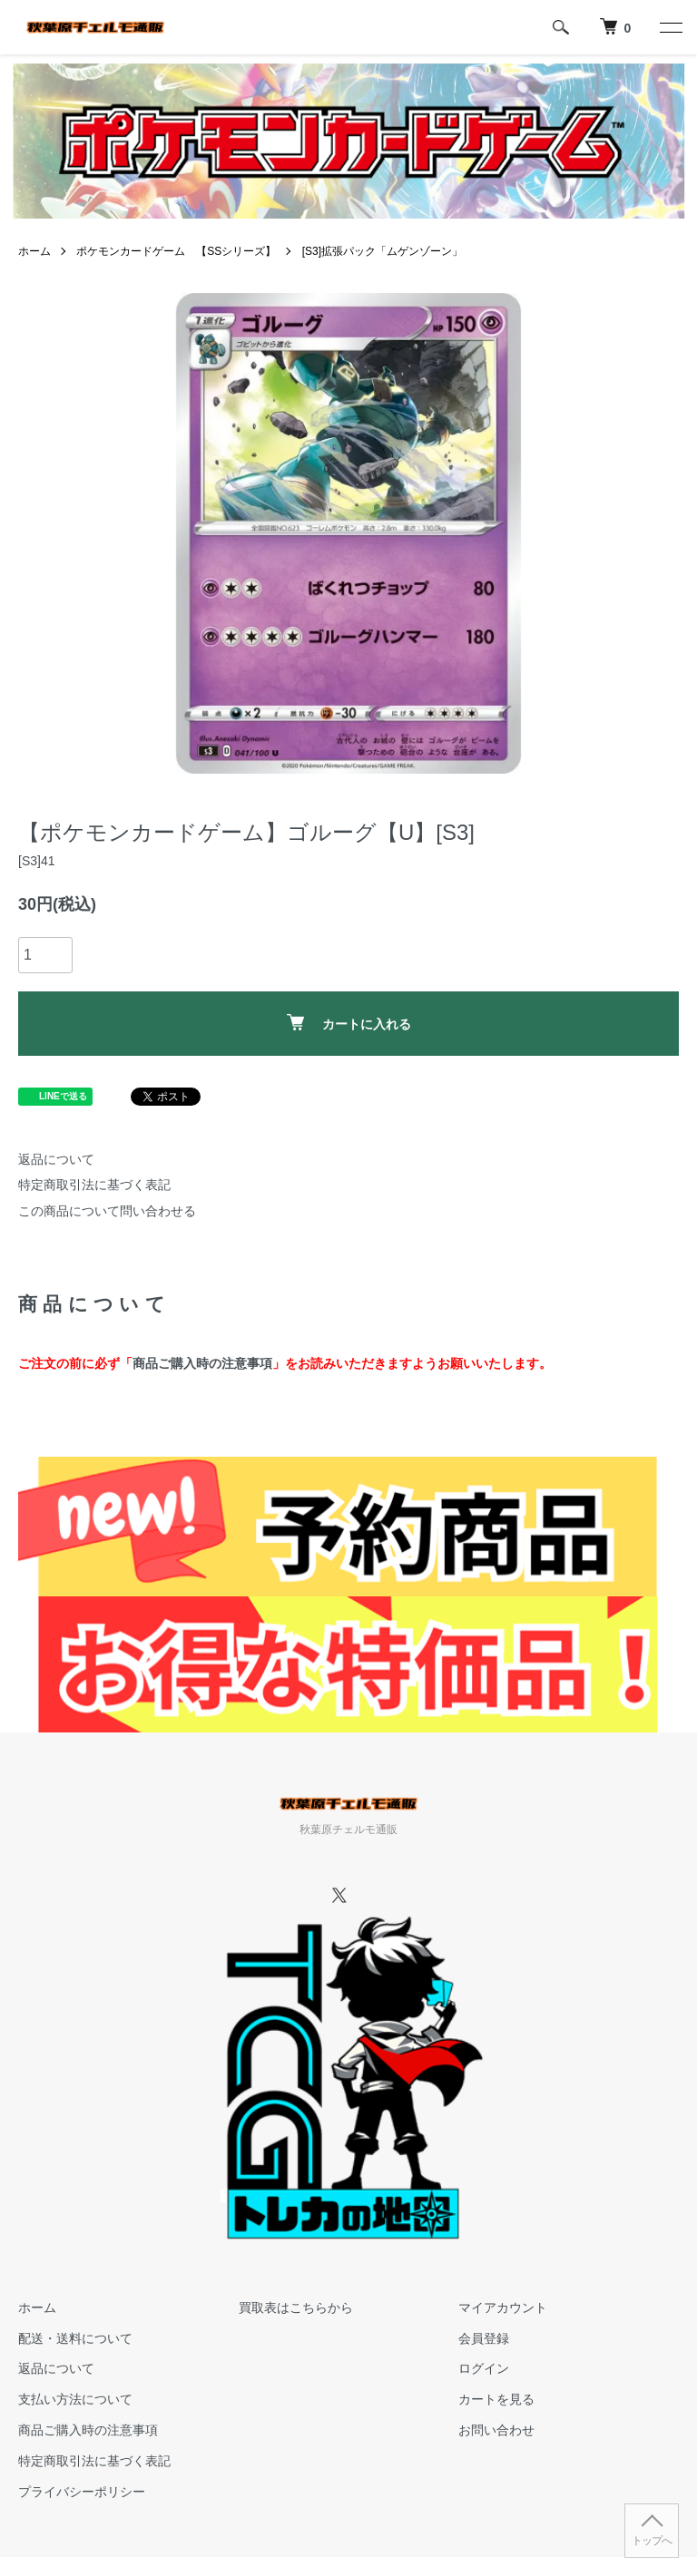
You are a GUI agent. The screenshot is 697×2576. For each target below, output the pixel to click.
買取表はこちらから (296, 2307)
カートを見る (496, 2399)
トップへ (652, 2540)
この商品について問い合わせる (107, 1211)
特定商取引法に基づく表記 (94, 1184)
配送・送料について (75, 2338)
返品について (56, 1159)
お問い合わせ (496, 2430)
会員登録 (483, 2338)
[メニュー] (670, 27)
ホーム (34, 251)
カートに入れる (349, 1022)
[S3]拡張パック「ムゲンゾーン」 (382, 251)
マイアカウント (502, 2307)
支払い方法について (75, 2399)
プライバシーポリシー (81, 2491)
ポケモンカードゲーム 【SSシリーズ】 (176, 251)
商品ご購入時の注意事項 (202, 1363)
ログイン (483, 2368)
